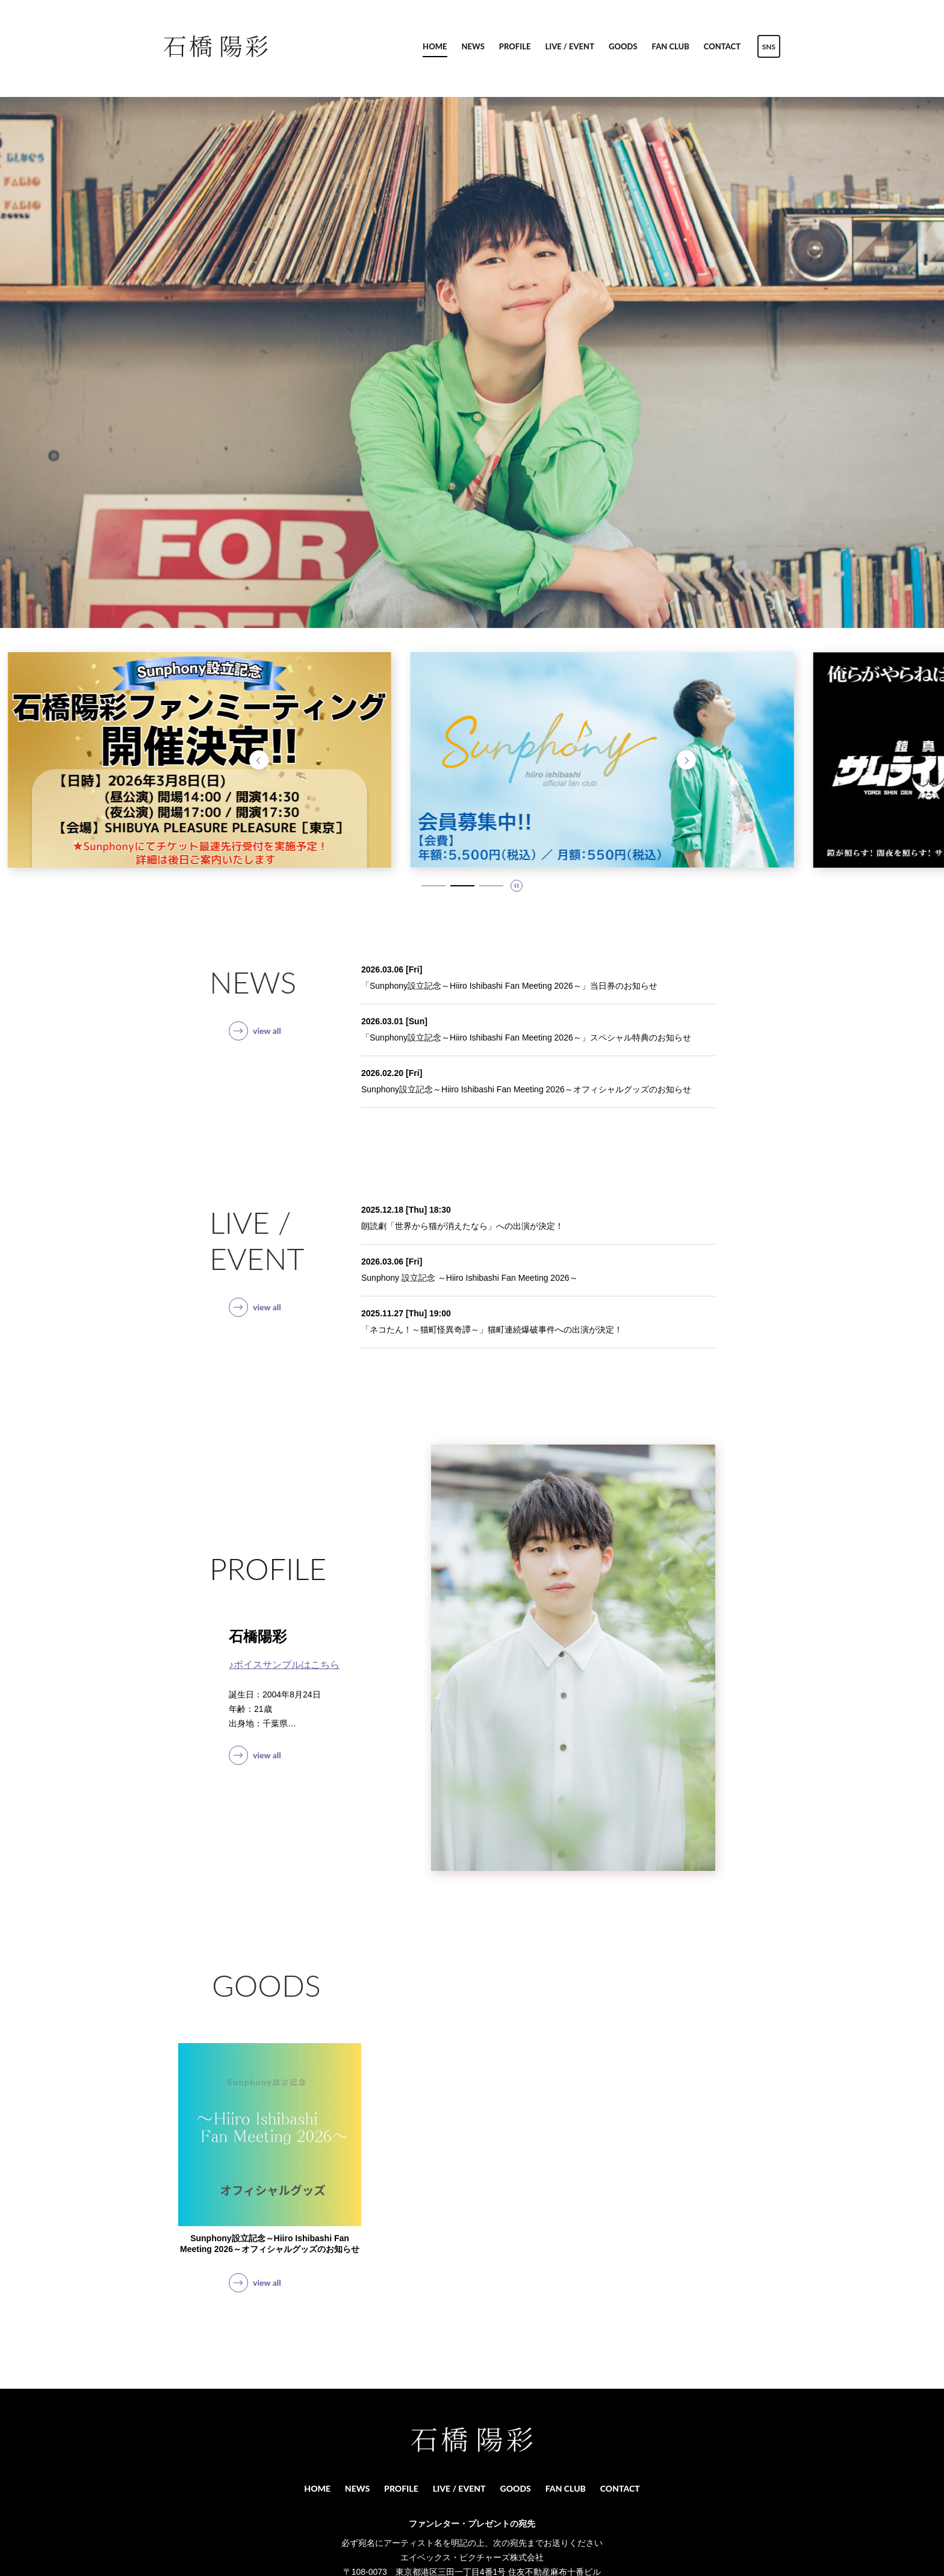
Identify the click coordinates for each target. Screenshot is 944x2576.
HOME (435, 46)
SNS (768, 46)
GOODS (623, 46)
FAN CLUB (670, 46)
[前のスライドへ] (259, 760)
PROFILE (515, 46)
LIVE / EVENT (569, 46)
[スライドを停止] (517, 886)
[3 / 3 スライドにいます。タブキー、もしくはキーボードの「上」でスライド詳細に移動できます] (491, 885)
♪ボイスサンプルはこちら (284, 1665)
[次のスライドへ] (686, 760)
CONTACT (722, 46)
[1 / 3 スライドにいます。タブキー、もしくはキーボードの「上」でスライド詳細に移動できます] (433, 885)
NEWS (473, 46)
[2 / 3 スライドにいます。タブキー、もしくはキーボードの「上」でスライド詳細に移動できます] (462, 885)
